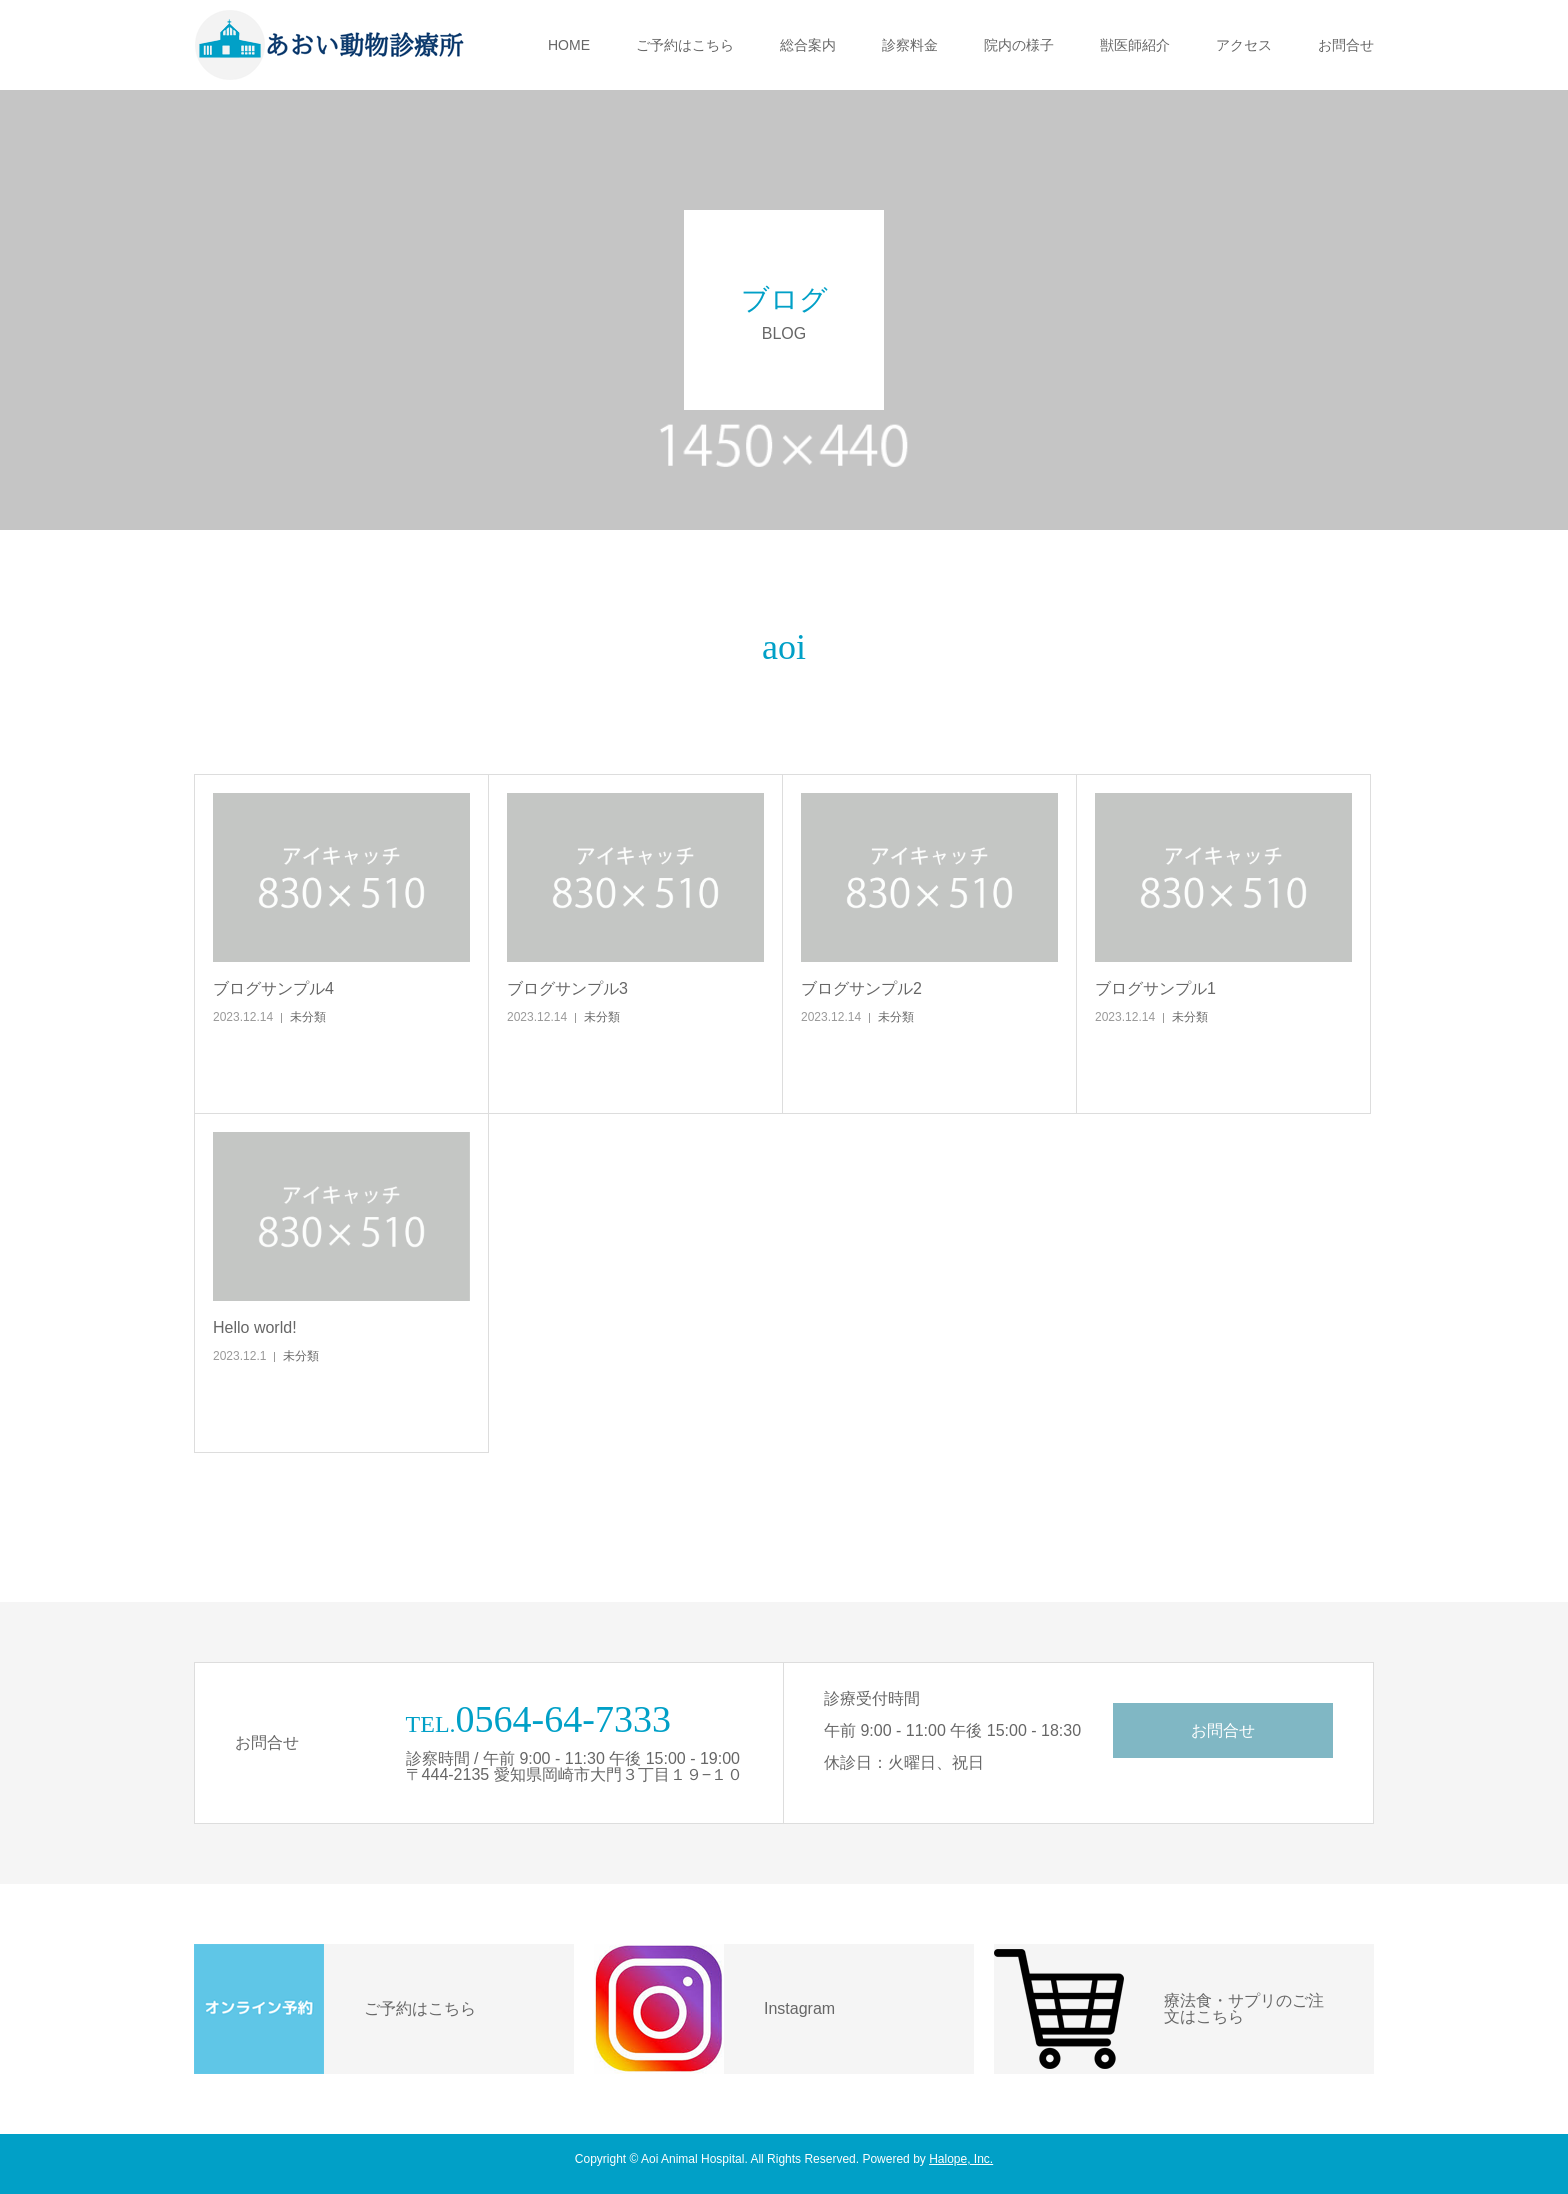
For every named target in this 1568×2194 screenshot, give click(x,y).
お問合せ (1346, 45)
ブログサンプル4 (273, 988)
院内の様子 (1019, 45)
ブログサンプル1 (1155, 988)
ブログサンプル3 (567, 988)
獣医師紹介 (1135, 45)
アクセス (1244, 45)
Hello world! (255, 1327)
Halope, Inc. (961, 2159)
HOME (569, 45)
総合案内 (808, 45)
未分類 (308, 1017)
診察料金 (910, 45)
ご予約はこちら (685, 45)
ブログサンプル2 (861, 988)
